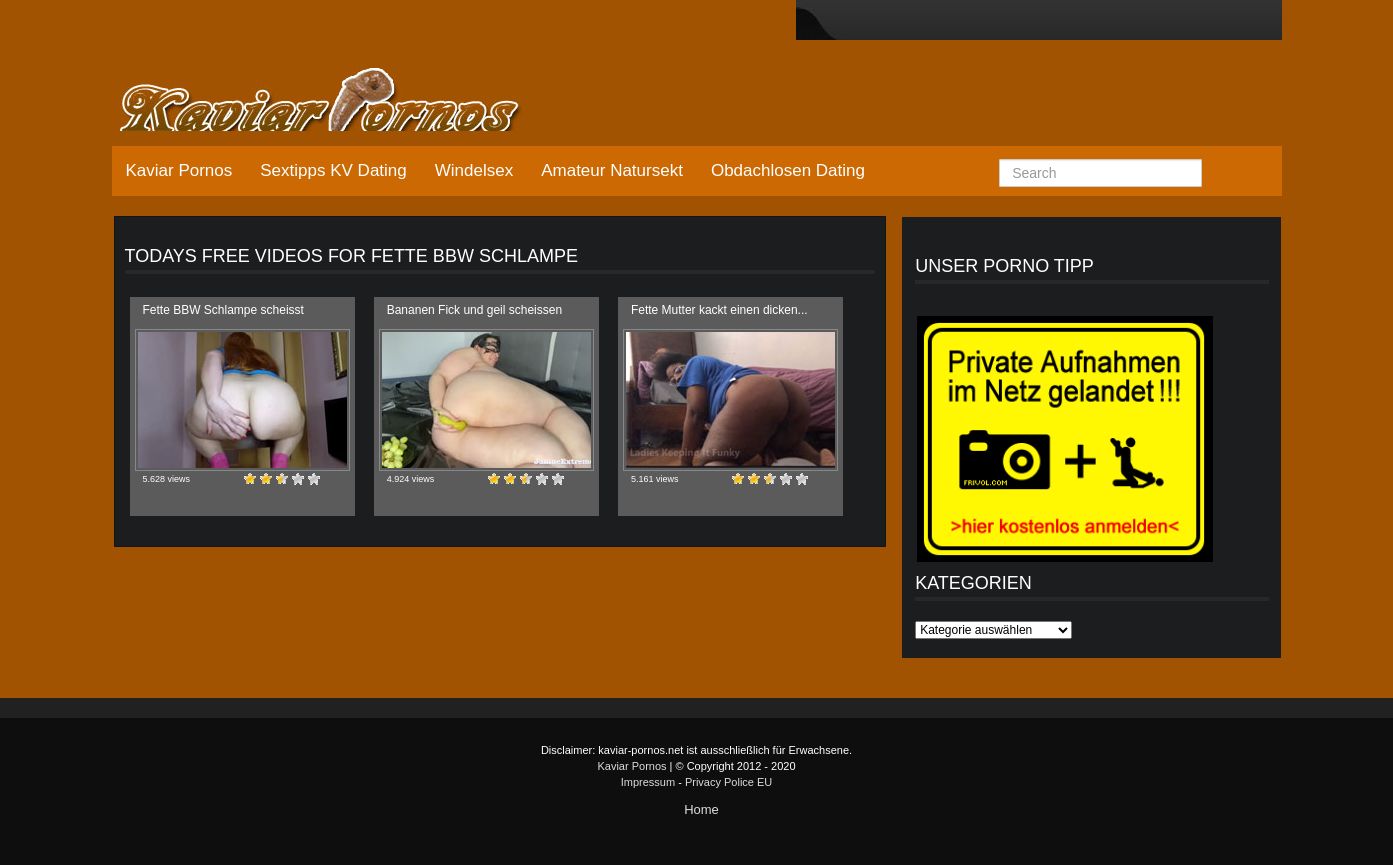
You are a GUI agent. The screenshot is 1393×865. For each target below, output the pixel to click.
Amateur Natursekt (612, 170)
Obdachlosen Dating (788, 170)
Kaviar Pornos (179, 170)
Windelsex (474, 170)
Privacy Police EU (728, 782)
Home (701, 809)
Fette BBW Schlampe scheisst (223, 310)
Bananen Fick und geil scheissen (474, 310)
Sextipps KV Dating (333, 170)
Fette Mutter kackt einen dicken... (719, 310)
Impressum (648, 782)
